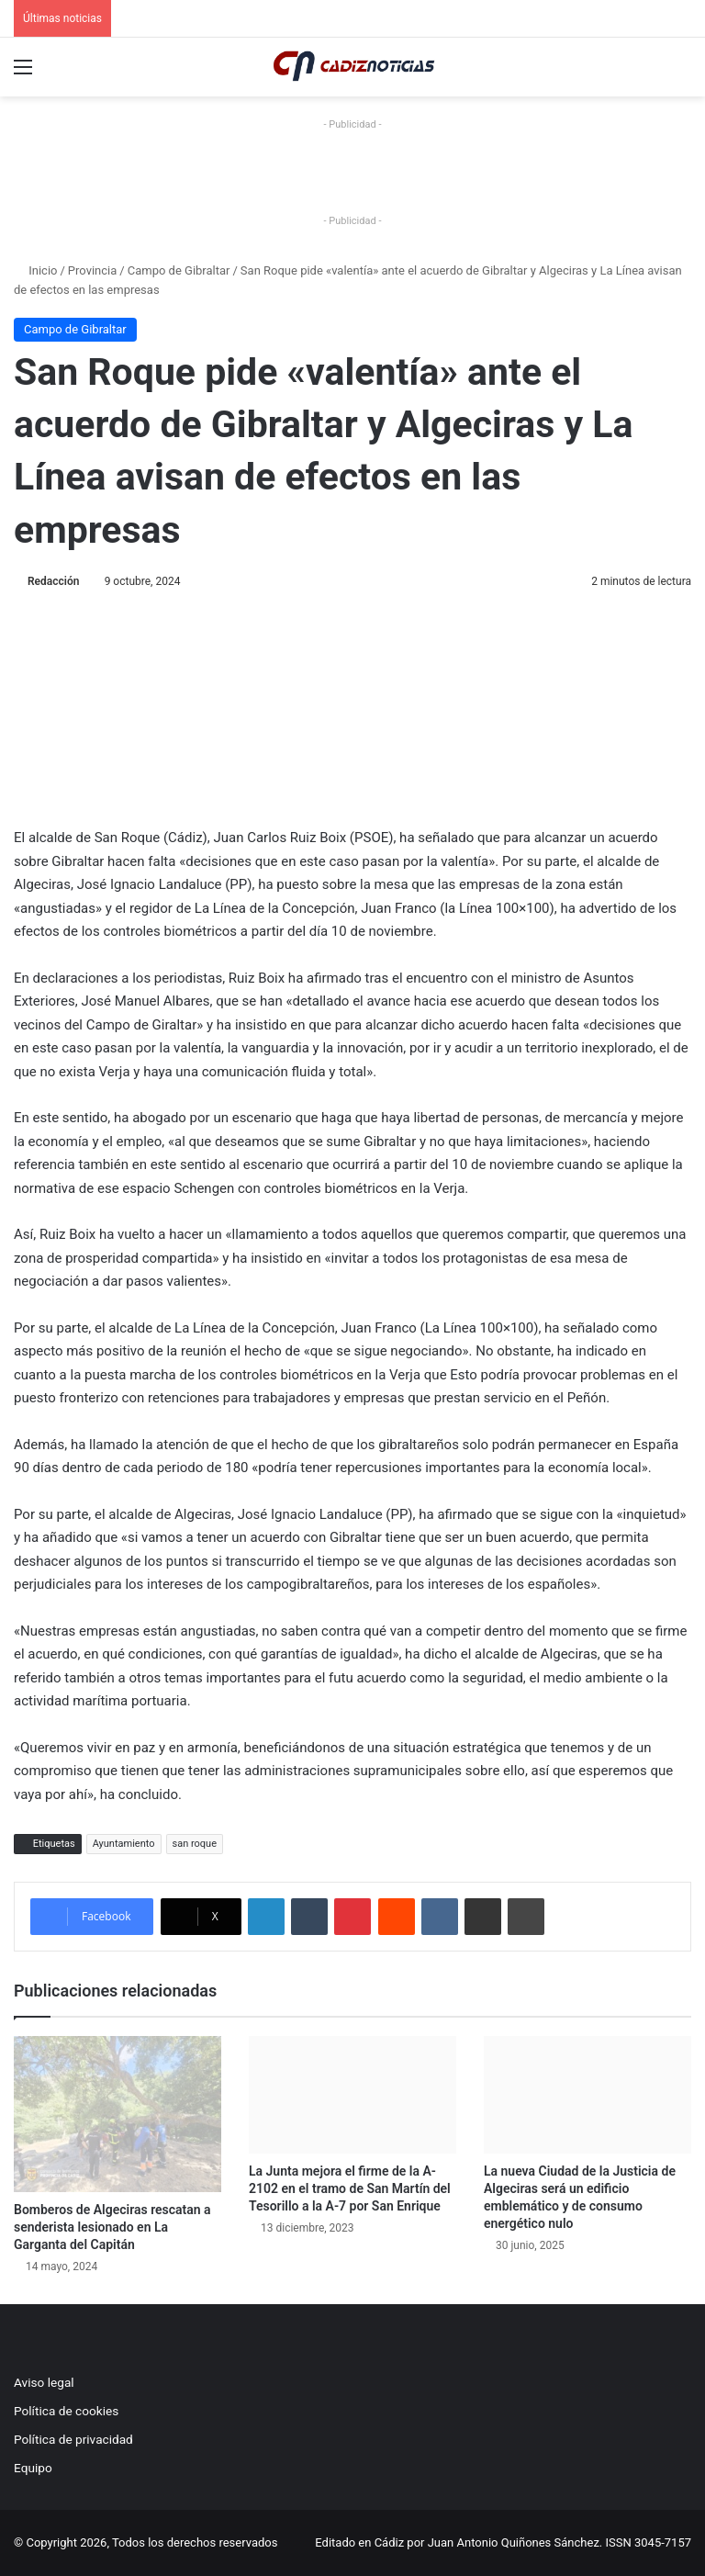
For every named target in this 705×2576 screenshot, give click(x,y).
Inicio (35, 270)
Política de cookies (66, 2410)
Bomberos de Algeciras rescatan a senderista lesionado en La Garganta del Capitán (112, 2227)
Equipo (33, 2467)
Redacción (53, 581)
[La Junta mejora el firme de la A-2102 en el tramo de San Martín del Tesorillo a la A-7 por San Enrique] (352, 2094)
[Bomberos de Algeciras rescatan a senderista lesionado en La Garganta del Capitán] (117, 2113)
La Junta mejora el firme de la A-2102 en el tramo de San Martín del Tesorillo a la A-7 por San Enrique (350, 2188)
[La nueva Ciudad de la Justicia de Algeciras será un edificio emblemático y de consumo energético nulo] (587, 2094)
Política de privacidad (73, 2439)
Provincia (92, 270)
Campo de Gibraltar (179, 270)
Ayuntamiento (124, 1844)
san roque (195, 1844)
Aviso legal (44, 2382)
